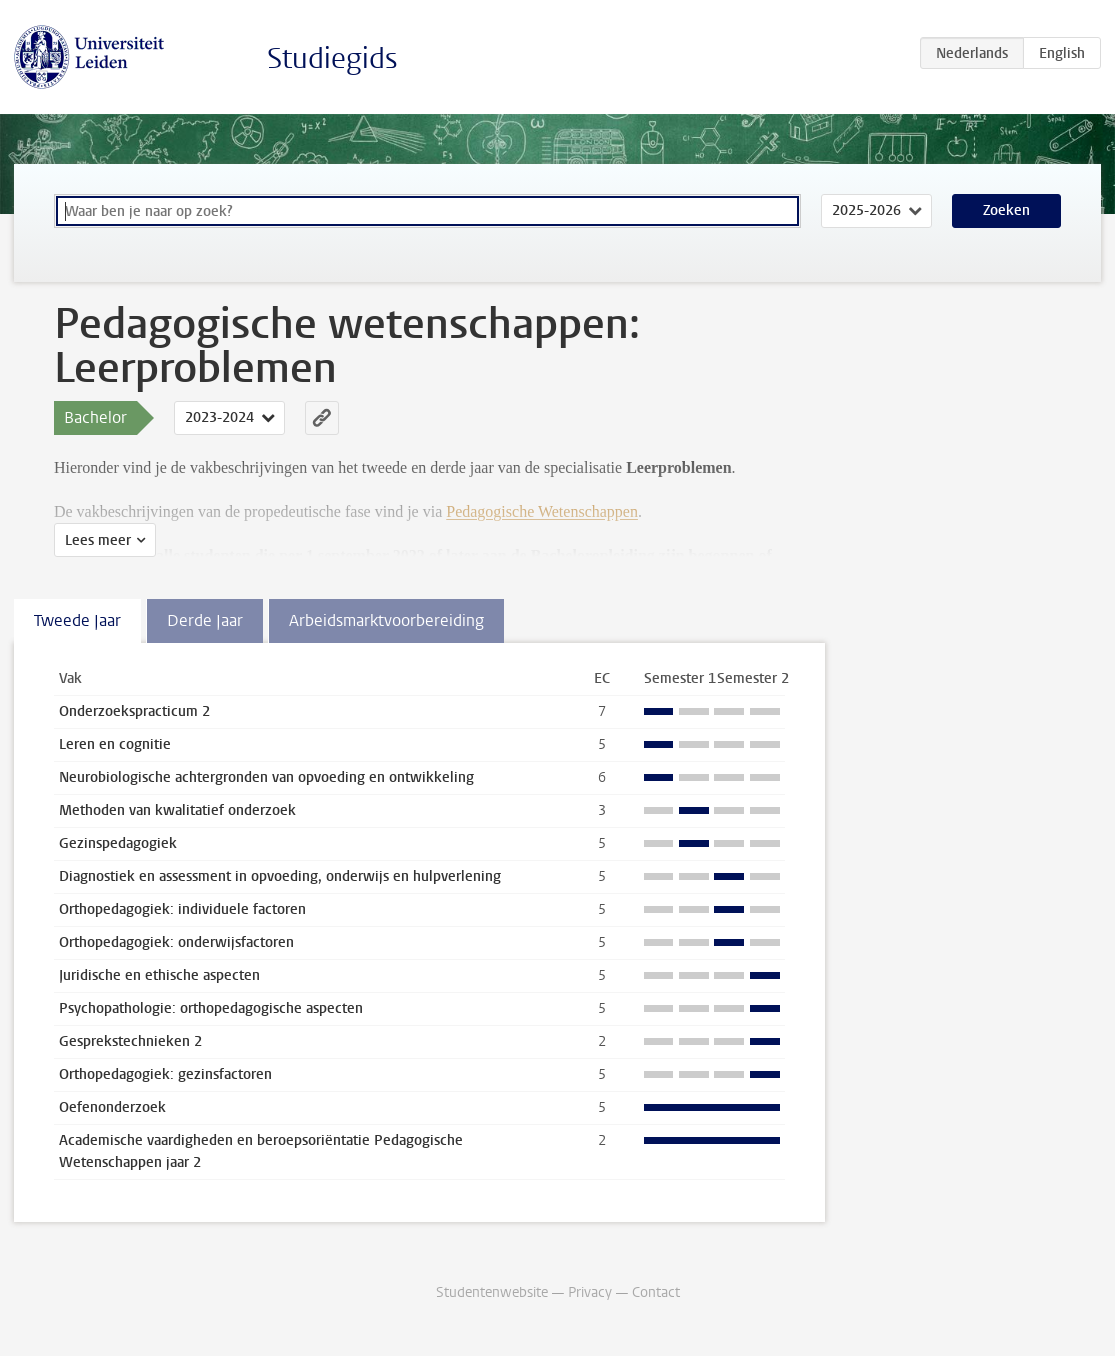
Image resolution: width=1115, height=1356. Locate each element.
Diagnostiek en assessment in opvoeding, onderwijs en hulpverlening (280, 876)
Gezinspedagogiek (118, 843)
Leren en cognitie (115, 744)
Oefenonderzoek (112, 1107)
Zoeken (1006, 210)
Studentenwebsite (492, 1292)
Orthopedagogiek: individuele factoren (182, 909)
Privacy (590, 1292)
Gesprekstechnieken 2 (130, 1041)
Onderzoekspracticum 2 (134, 711)
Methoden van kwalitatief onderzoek (177, 810)
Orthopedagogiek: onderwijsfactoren (176, 942)
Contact (656, 1292)
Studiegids (332, 58)
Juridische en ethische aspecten (159, 975)
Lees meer (98, 540)
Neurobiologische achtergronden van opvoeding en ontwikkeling (266, 777)
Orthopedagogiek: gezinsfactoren (165, 1074)
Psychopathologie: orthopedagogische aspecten (211, 1008)
